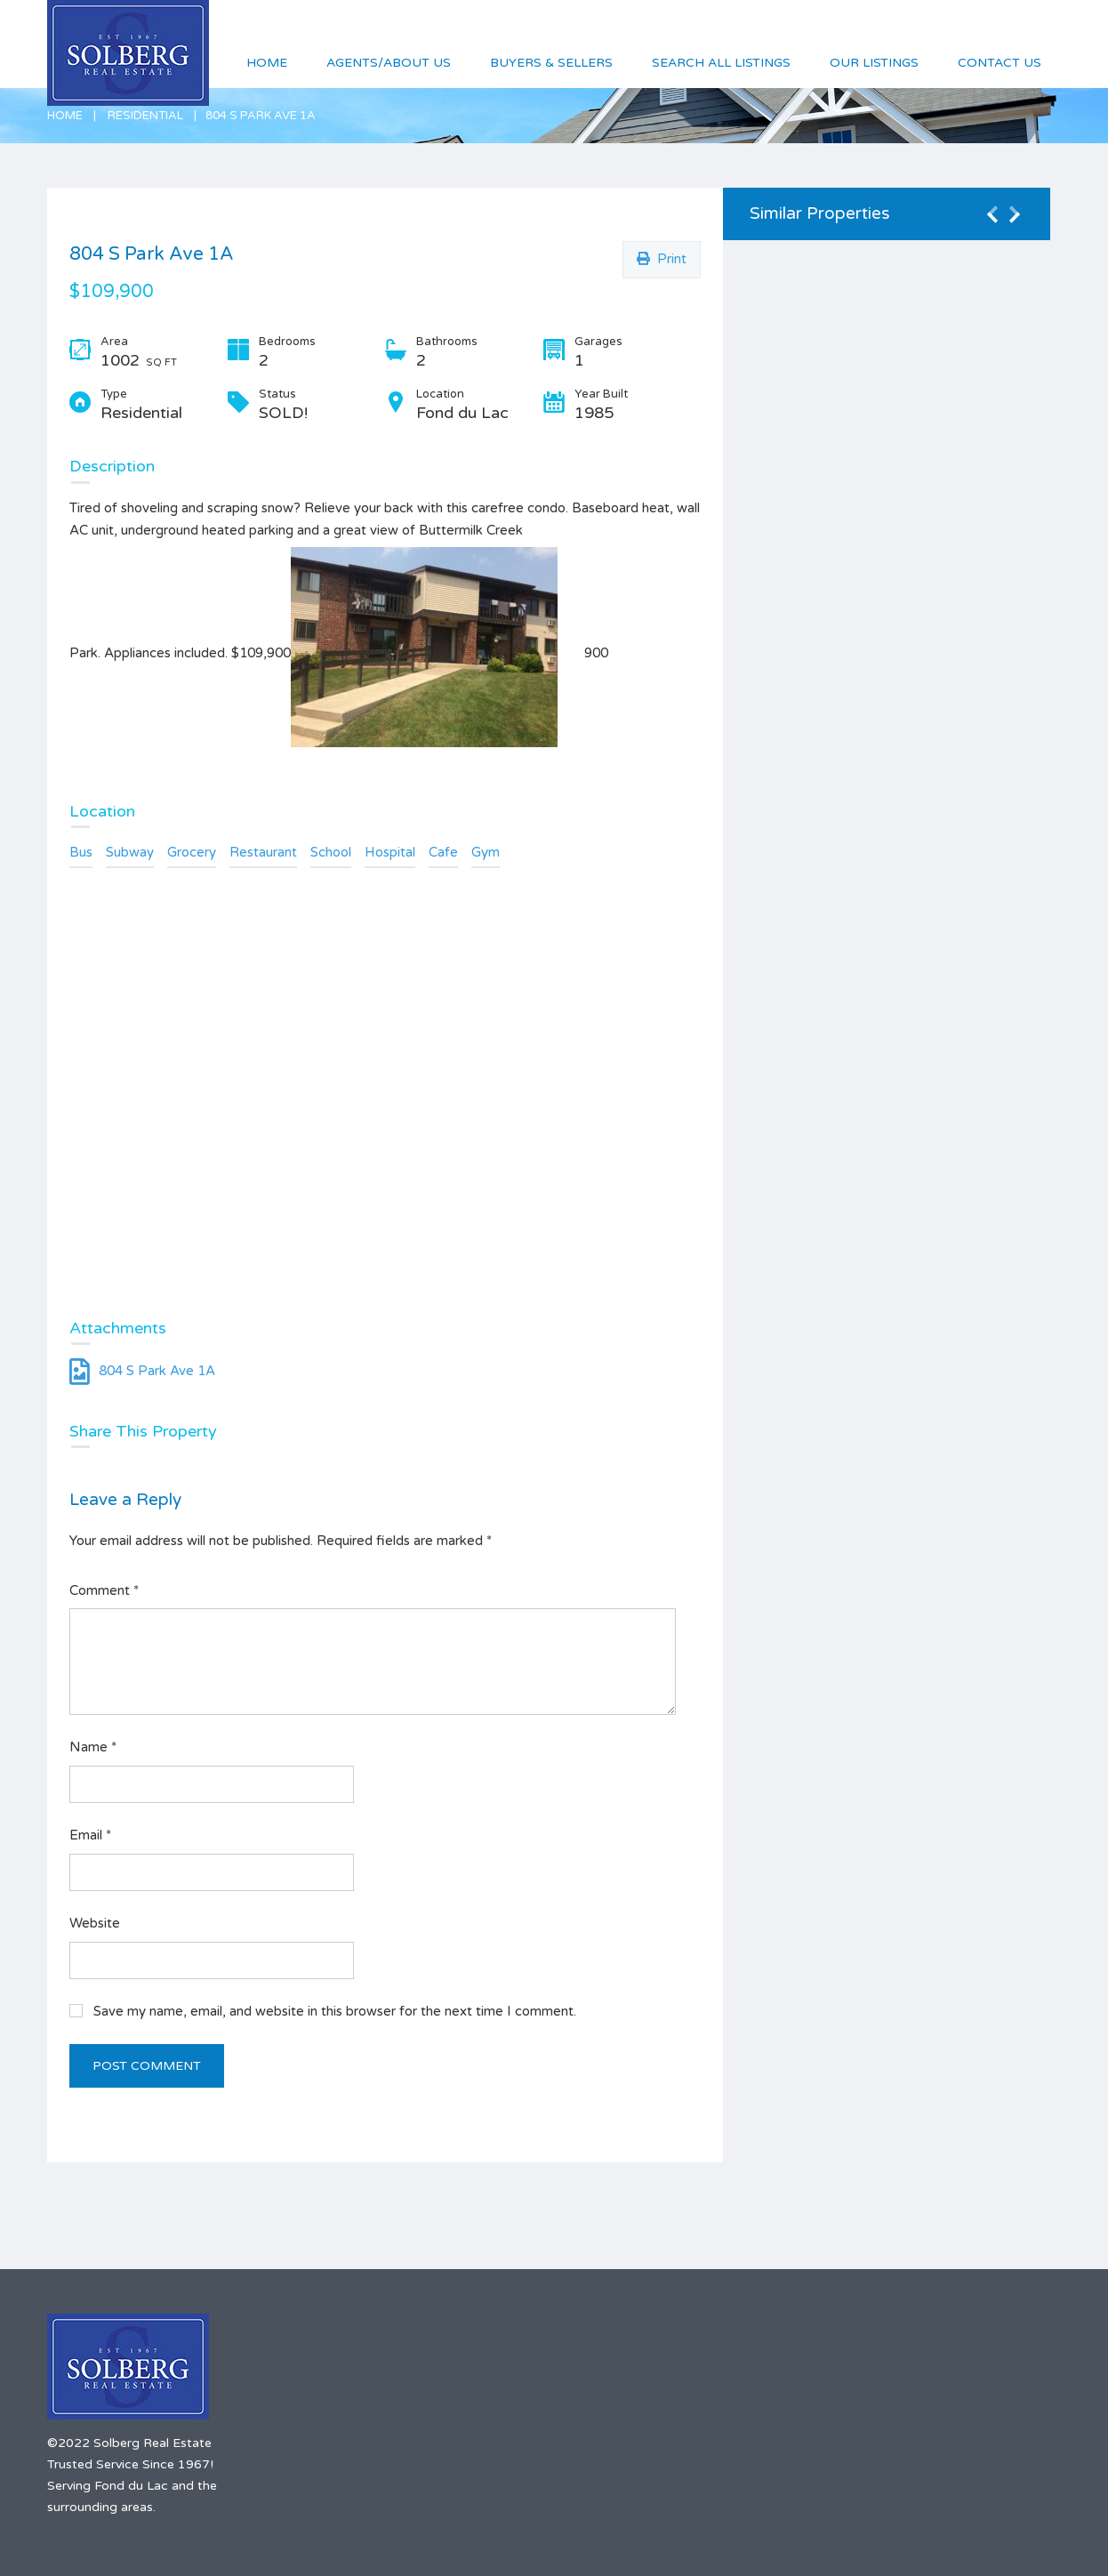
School (330, 852)
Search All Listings (721, 62)
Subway (130, 852)
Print (661, 259)
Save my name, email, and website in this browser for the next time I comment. (334, 2011)
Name (92, 1747)
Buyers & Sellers (551, 62)
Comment (104, 1590)
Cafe (443, 852)
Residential (145, 116)
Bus (80, 852)
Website (94, 1923)
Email (90, 1835)
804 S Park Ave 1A (142, 1371)
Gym (485, 852)
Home (65, 116)
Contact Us (999, 62)
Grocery (191, 852)
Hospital (390, 852)
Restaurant (263, 852)
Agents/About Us (388, 62)
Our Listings (874, 62)
